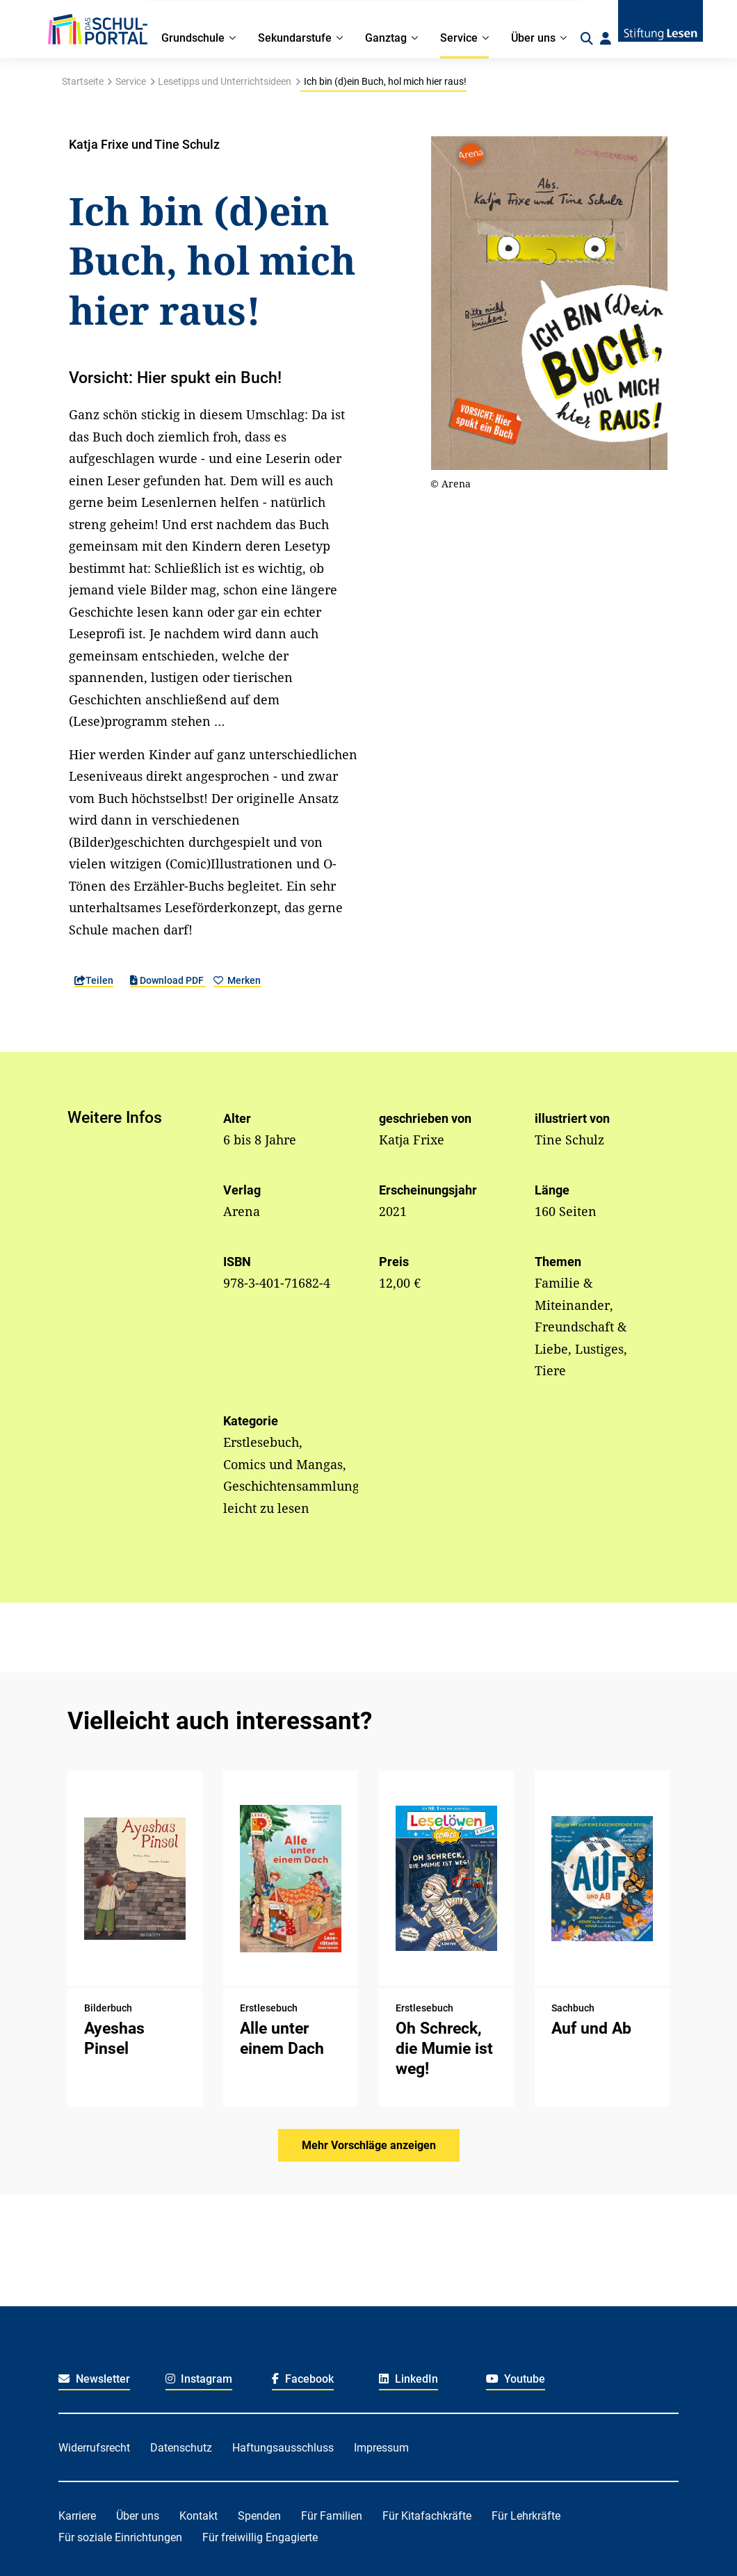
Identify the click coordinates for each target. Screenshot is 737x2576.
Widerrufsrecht (94, 2447)
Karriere (77, 2515)
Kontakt (198, 2515)
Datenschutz (181, 2447)
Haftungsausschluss (283, 2447)
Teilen (93, 980)
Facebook (303, 2378)
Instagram (199, 2378)
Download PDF (168, 980)
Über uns (137, 2515)
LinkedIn (408, 2378)
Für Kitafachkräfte (426, 2515)
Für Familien (331, 2515)
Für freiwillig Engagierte (260, 2537)
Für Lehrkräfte (526, 2515)
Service (130, 81)
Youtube (516, 2378)
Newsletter (94, 2378)
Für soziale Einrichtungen (120, 2537)
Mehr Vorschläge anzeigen (369, 2145)
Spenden (259, 2515)
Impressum (381, 2447)
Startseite (83, 81)
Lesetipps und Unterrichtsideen (224, 81)
